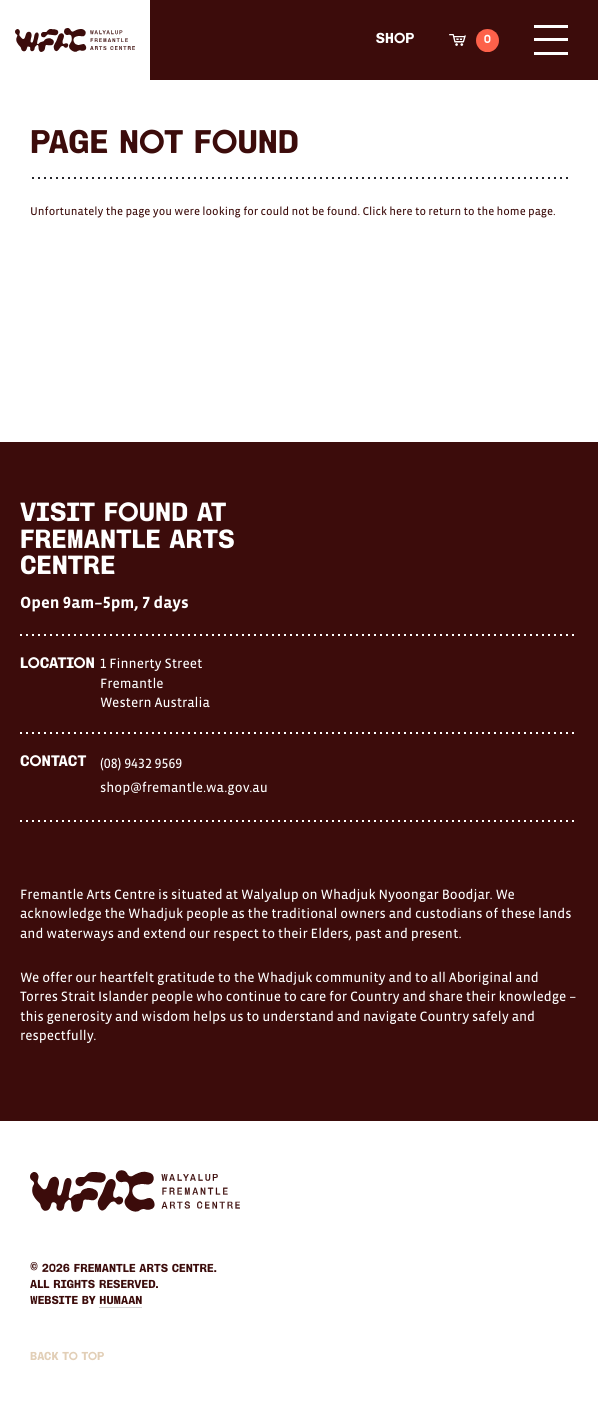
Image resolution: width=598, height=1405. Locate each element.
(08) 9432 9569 (141, 763)
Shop (395, 39)
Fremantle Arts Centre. (145, 1269)
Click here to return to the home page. (458, 212)
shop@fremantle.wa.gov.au (184, 787)
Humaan (120, 1301)
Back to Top (67, 1357)
